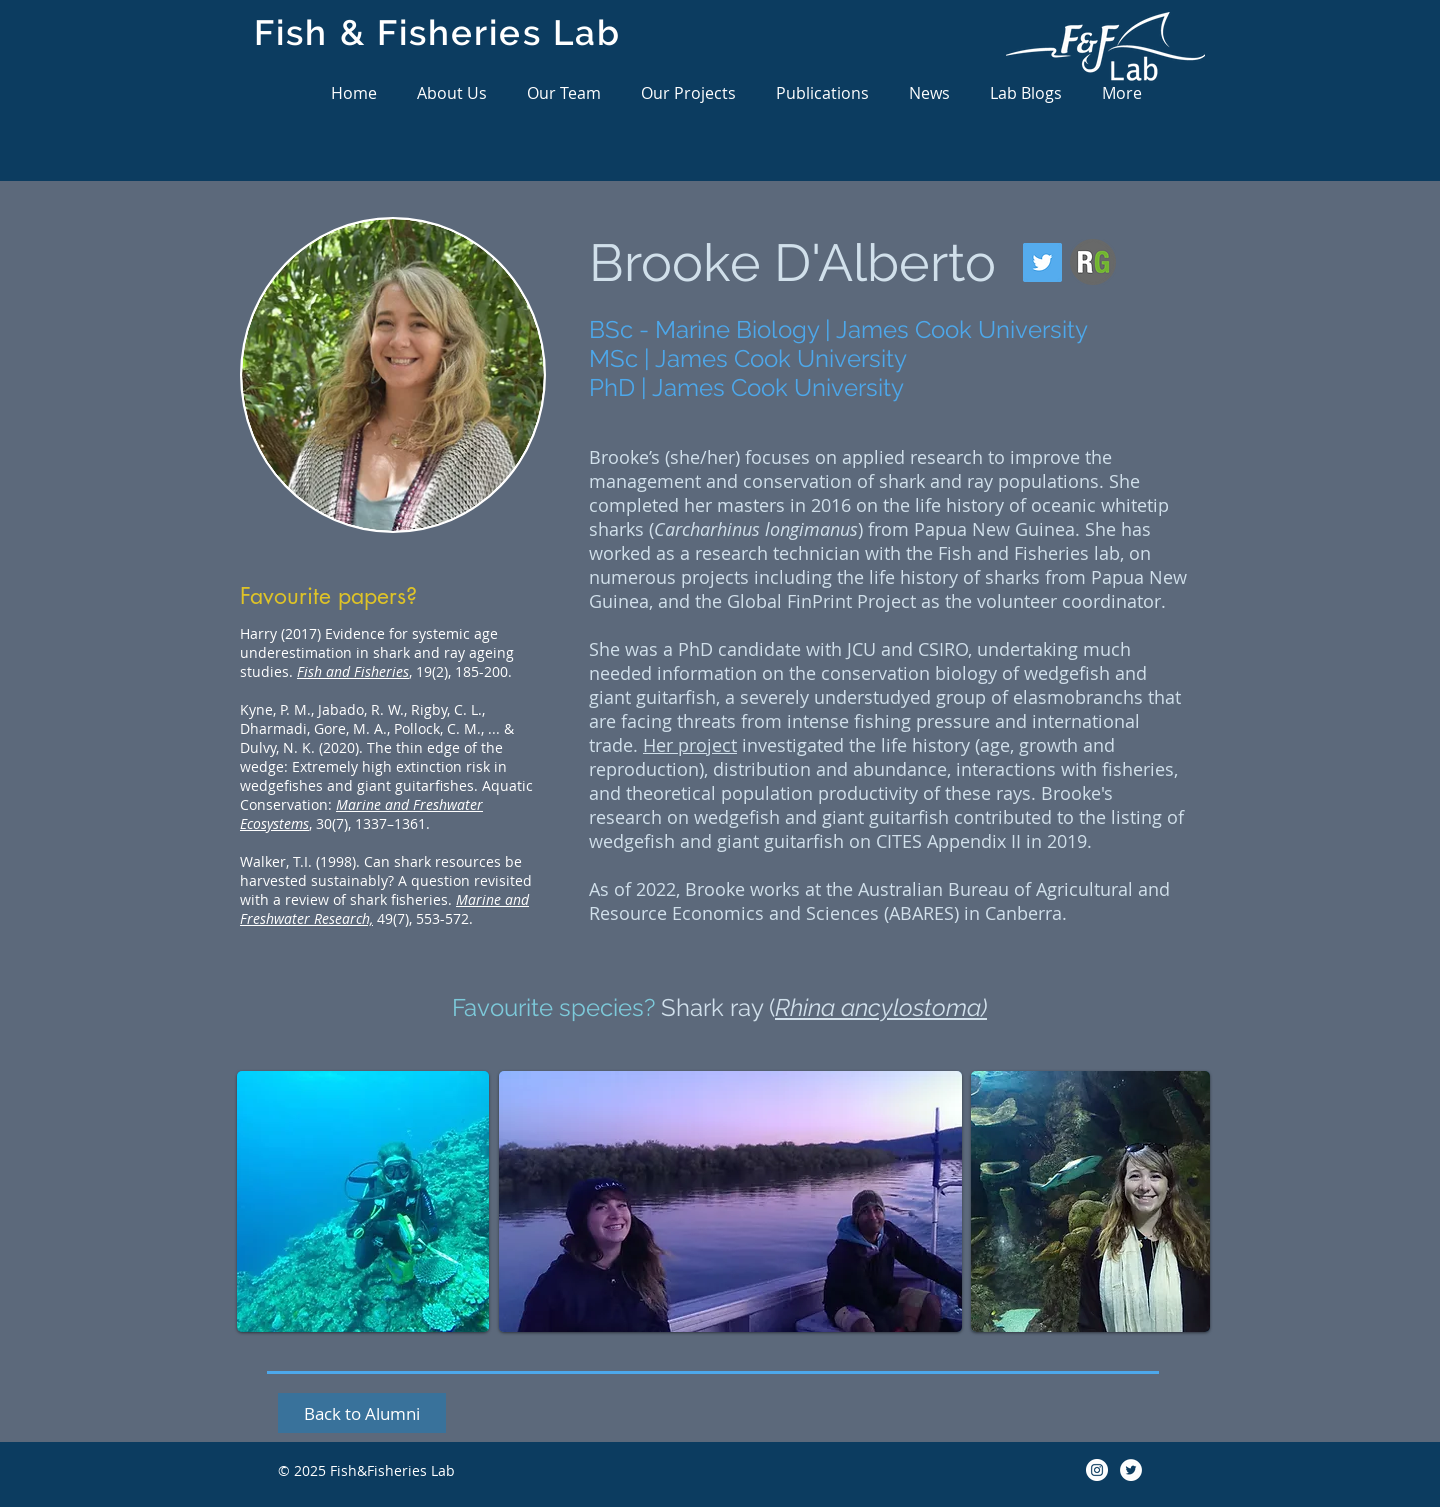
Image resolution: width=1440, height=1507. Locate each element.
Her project (690, 745)
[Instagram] (1097, 1470)
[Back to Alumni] (362, 1413)
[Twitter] (1042, 262)
